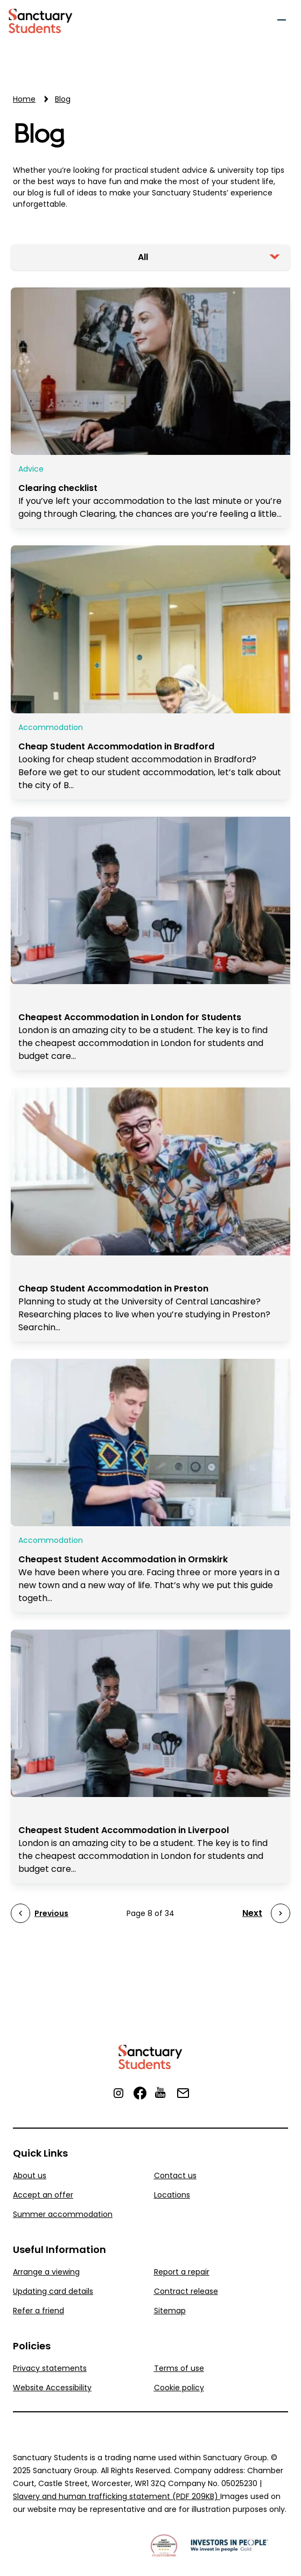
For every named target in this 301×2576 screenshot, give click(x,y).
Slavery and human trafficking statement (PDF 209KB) (116, 2496)
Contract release (186, 2291)
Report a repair (181, 2271)
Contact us (175, 2175)
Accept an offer (43, 2194)
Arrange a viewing (46, 2271)
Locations (172, 2194)
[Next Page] (266, 1913)
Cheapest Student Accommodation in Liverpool (123, 1830)
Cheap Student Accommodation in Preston (113, 1288)
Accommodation (50, 727)
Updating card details (53, 2291)
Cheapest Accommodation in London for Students (129, 1017)
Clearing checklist (57, 488)
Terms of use (179, 2368)
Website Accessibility (52, 2387)
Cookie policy (179, 2387)
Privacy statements (50, 2368)
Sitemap (170, 2310)
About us (29, 2175)
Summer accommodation (63, 2214)
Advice (31, 469)
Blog (38, 135)
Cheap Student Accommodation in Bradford (116, 746)
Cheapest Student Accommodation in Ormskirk (123, 1559)
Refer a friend (38, 2310)
